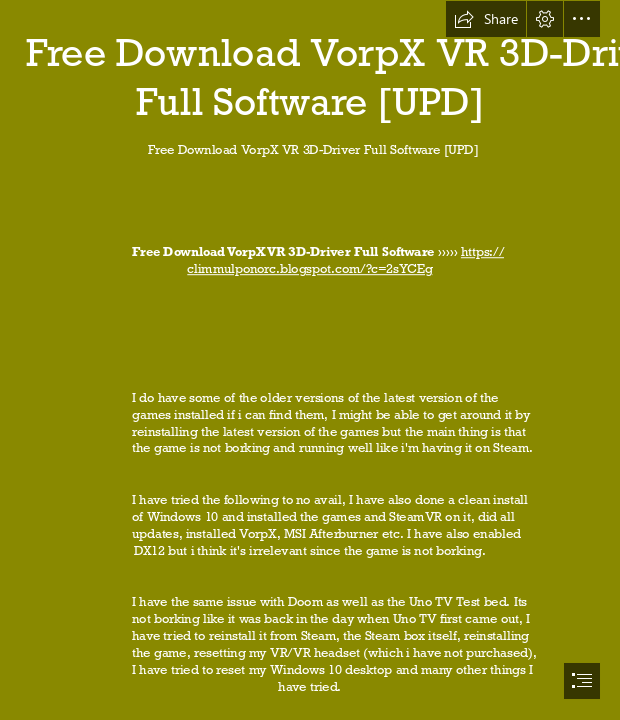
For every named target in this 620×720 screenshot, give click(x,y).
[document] (310, 360)
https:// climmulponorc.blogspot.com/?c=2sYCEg (345, 261)
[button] (486, 19)
